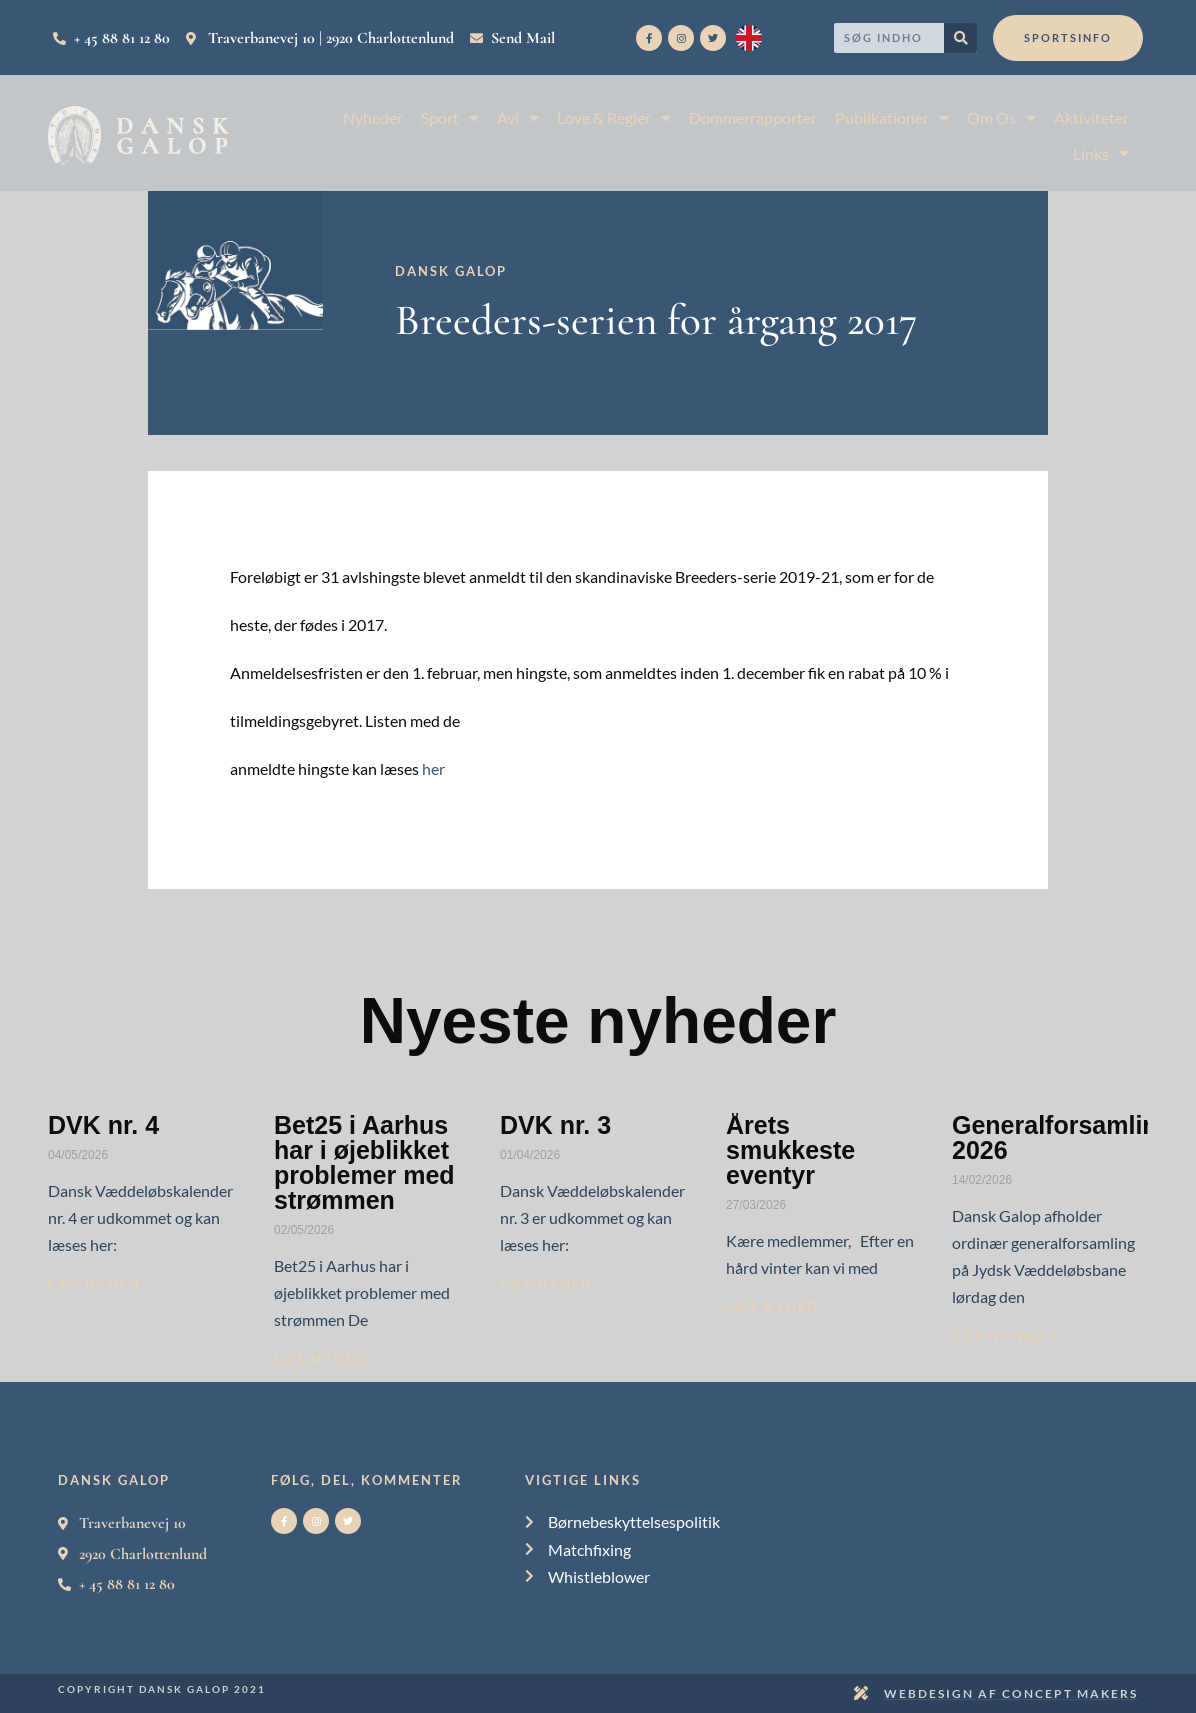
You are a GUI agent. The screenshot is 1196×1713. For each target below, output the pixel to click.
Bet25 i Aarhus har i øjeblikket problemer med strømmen (364, 1162)
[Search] (960, 38)
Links (1101, 153)
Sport (450, 117)
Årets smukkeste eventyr (790, 1150)
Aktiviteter (1091, 117)
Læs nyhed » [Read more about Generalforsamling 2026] (1005, 1337)
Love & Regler (614, 117)
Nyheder (373, 117)
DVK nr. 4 (103, 1125)
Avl (518, 117)
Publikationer (892, 117)
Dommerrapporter (753, 117)
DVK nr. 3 (555, 1125)
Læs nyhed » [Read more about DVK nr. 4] (101, 1284)
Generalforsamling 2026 (1062, 1137)
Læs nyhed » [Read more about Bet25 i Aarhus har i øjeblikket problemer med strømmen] (327, 1359)
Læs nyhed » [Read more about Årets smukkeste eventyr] (779, 1307)
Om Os (1001, 117)
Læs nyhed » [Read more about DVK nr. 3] (553, 1284)
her (433, 768)
